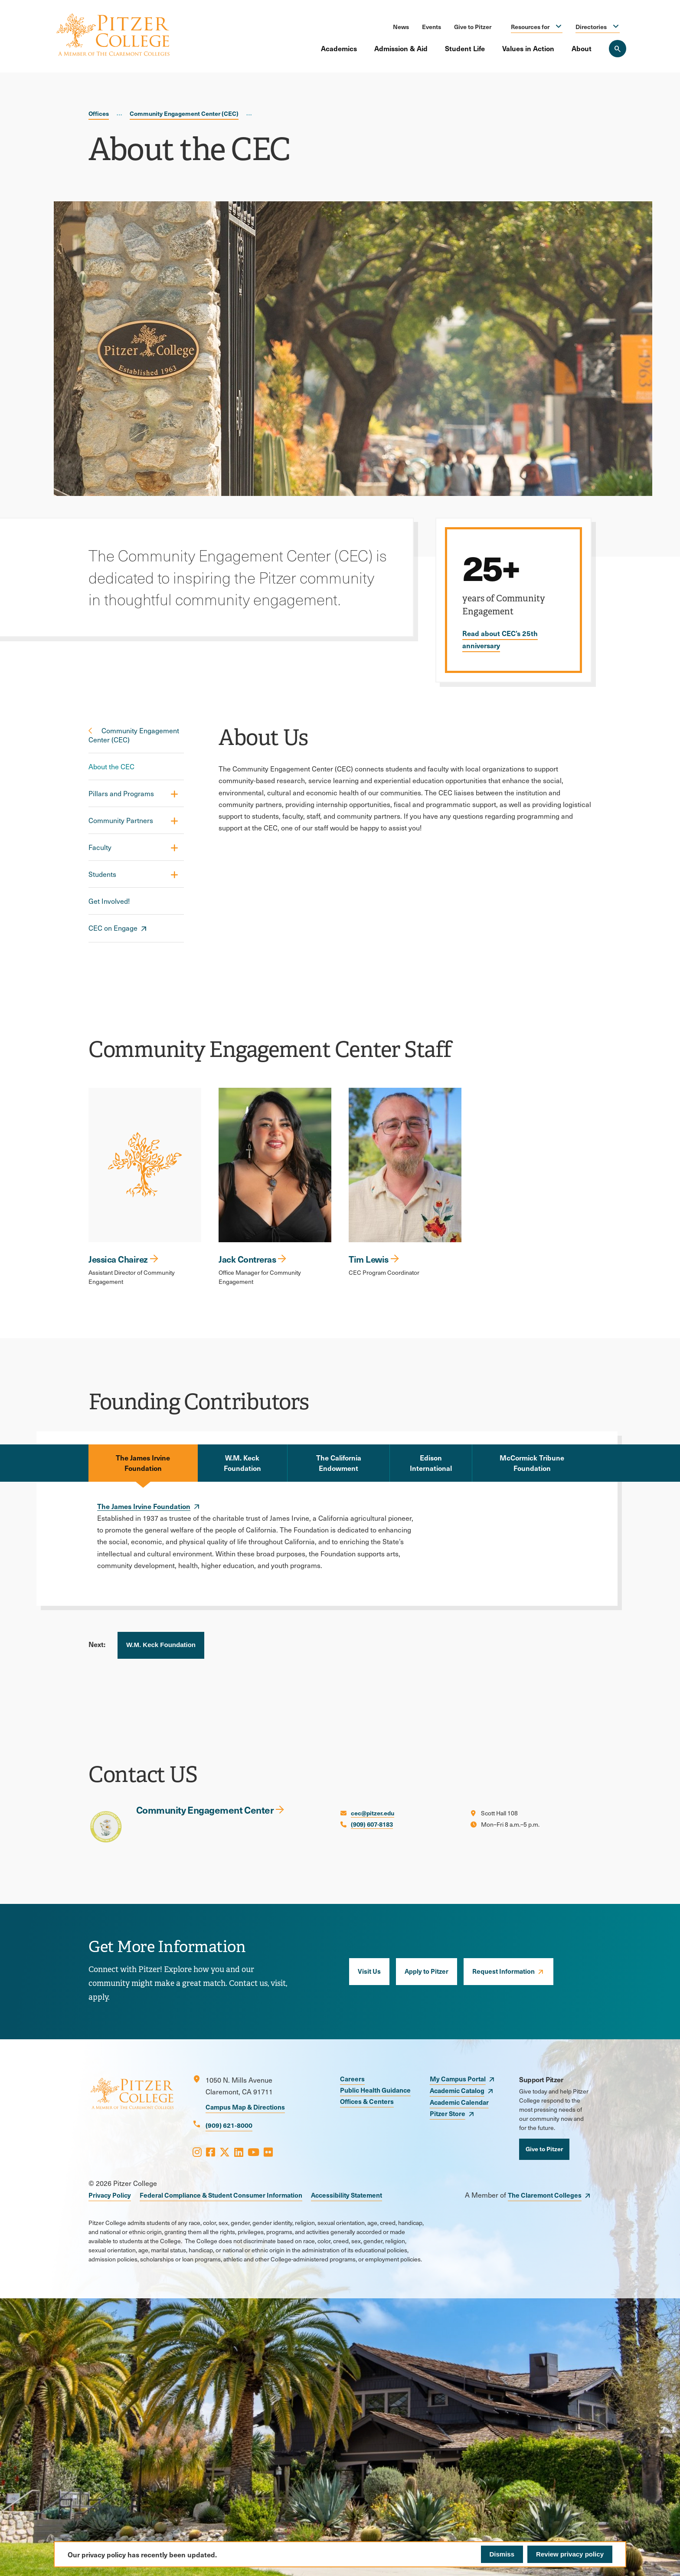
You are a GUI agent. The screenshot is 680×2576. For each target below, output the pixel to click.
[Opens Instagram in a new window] (197, 2151)
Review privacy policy (570, 2554)
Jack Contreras (247, 1259)
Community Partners (120, 820)
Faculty (99, 847)
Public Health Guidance (375, 2089)
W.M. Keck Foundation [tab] (242, 1463)
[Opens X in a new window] (224, 2151)
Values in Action (528, 48)
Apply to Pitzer (426, 1970)
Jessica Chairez (118, 1259)
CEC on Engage (112, 927)
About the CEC (111, 766)
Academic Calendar (459, 2102)
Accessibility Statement (346, 2194)
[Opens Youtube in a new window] (253, 2151)
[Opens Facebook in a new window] (210, 2151)
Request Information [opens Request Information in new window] (503, 1970)
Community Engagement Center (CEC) (184, 113)
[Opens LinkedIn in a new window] (238, 2151)
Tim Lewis (369, 1259)
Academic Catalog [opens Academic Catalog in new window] (457, 2090)
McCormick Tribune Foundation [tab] (532, 1463)
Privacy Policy (109, 2194)
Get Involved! (109, 901)
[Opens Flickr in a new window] (268, 2151)
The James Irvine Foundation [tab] (143, 1463)
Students (102, 874)
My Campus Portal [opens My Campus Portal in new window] (458, 2078)
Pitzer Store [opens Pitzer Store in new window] (447, 2113)
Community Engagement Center (205, 1809)
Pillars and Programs (121, 793)
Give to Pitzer (472, 26)
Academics (339, 48)
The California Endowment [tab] (338, 1463)
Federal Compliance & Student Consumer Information (221, 2194)
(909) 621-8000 (229, 2125)
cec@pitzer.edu (372, 1812)
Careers (352, 2078)
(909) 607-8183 (372, 1824)
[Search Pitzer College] (617, 48)
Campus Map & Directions (245, 2106)
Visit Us (369, 1970)
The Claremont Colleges (545, 2194)
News (401, 26)
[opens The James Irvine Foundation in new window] (149, 1506)
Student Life (465, 48)
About (582, 48)
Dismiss (502, 2554)
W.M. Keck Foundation (161, 1644)
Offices (98, 113)
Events (431, 26)
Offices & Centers (367, 2101)
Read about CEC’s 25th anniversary (500, 639)
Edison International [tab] (431, 1463)
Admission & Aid (401, 48)
